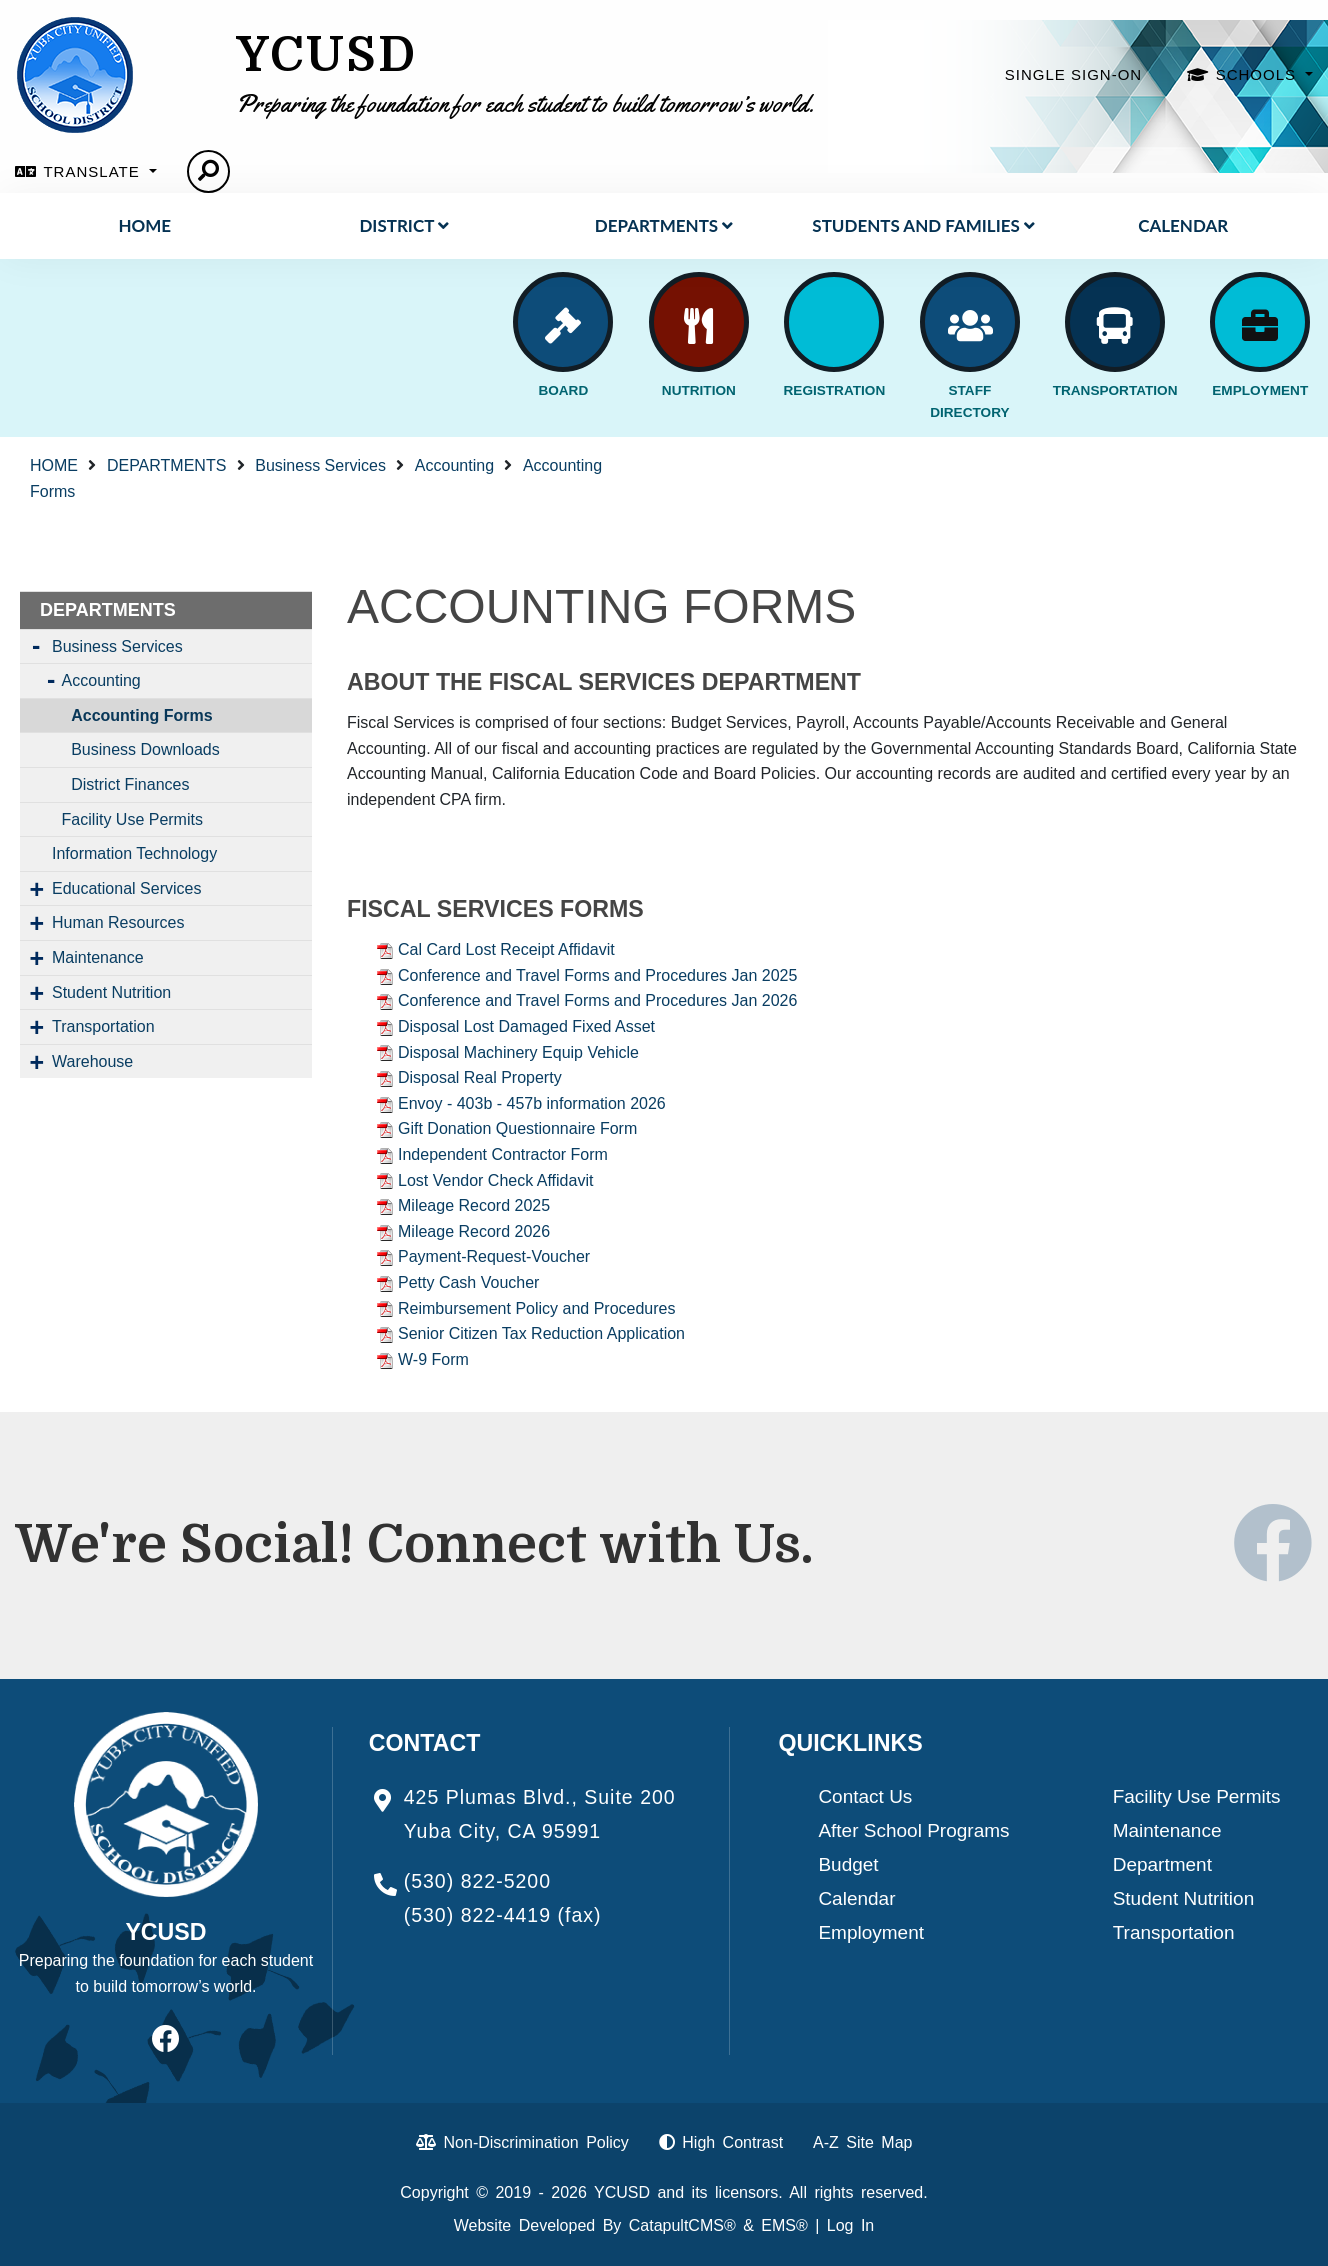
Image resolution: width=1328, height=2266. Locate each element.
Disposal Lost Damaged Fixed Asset (526, 1026)
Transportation (103, 1026)
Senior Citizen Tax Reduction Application (541, 1333)
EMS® (784, 2225)
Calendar (1183, 225)
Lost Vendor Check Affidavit (495, 1180)
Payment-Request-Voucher (494, 1256)
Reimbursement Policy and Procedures (536, 1308)
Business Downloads (145, 749)
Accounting (454, 465)
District (404, 225)
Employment (871, 1932)
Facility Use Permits (132, 819)
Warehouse (92, 1061)
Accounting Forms (141, 715)
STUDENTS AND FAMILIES (923, 225)
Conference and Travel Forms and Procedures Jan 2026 (597, 1000)
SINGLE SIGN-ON (1073, 74)
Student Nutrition (111, 992)
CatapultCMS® (682, 2225)
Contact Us (865, 1796)
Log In (850, 2225)
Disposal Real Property (480, 1077)
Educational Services (126, 888)
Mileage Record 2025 (474, 1205)
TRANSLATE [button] (93, 171)
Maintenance (98, 957)
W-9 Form (433, 1359)
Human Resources (118, 922)
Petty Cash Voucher (468, 1282)
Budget (848, 1864)
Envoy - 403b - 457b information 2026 (532, 1103)
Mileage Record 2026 (474, 1231)
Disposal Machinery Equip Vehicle (518, 1052)
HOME (144, 225)
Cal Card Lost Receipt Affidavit (506, 949)
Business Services (320, 465)
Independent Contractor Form (503, 1154)
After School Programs (913, 1830)
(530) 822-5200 (477, 1881)
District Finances (130, 784)
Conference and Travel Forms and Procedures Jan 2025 (597, 975)
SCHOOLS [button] (1259, 74)
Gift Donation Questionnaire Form (517, 1128)
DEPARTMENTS (664, 225)
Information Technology (134, 853)
